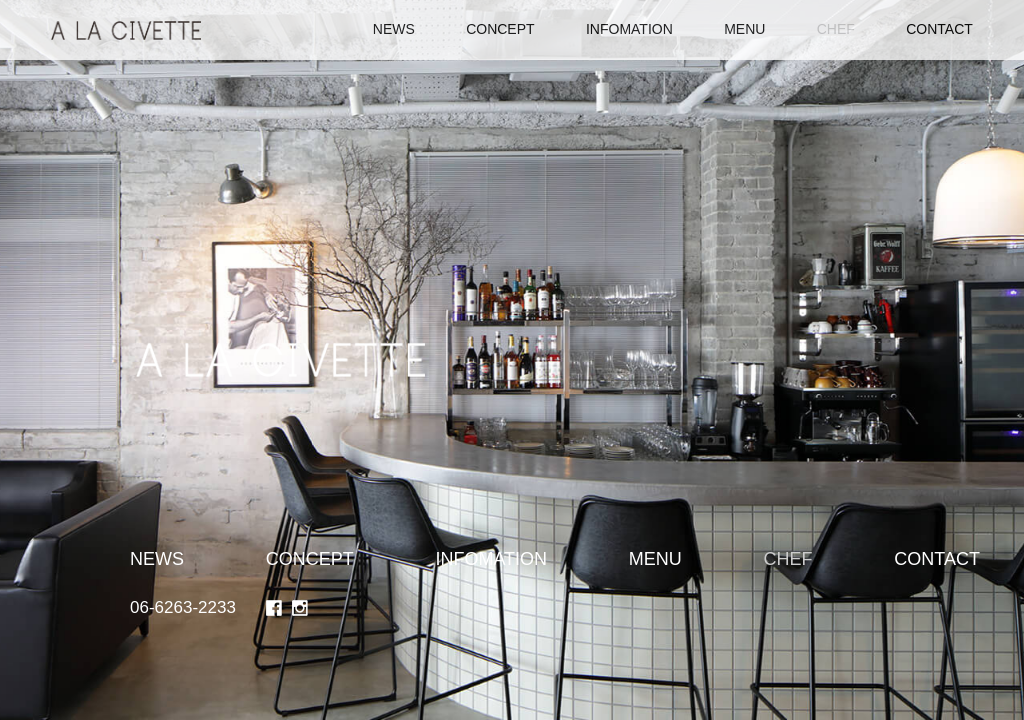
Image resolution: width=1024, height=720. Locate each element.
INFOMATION (629, 29)
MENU (744, 29)
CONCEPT (500, 29)
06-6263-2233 (183, 607)
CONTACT (939, 29)
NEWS (394, 29)
